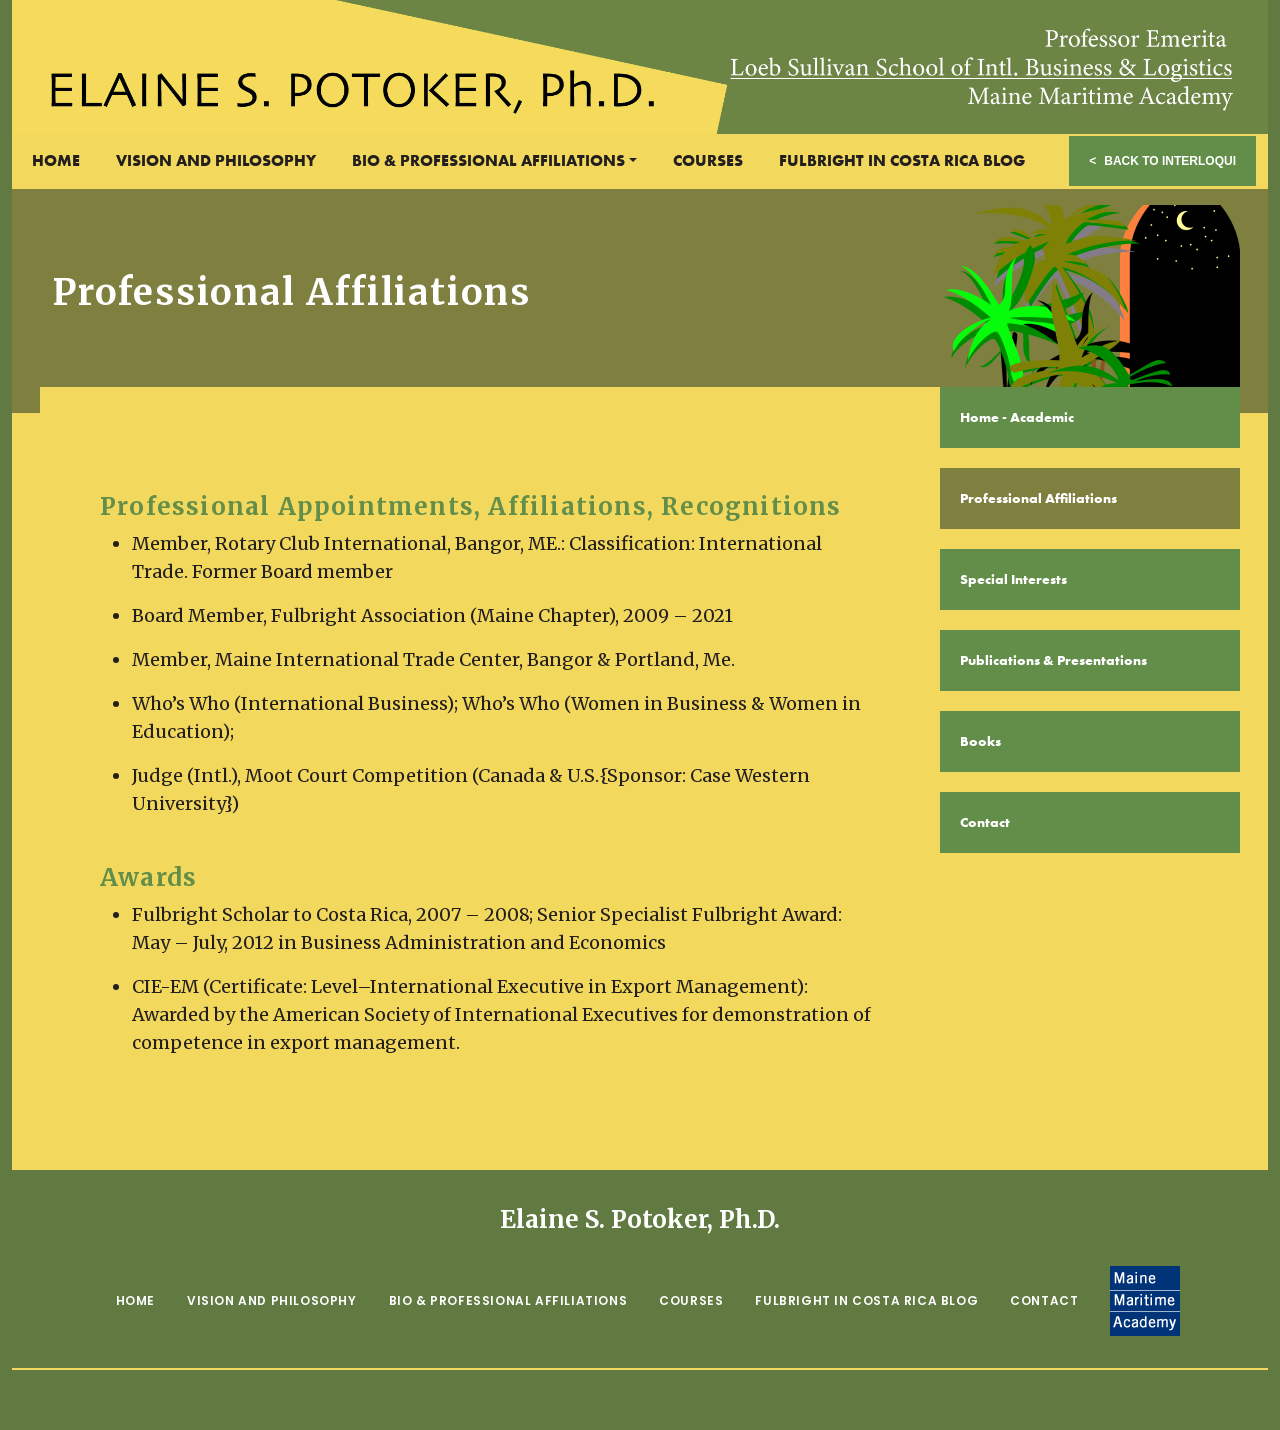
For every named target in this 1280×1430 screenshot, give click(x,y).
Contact (985, 822)
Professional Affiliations (1038, 498)
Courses (708, 161)
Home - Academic (1017, 417)
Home (56, 161)
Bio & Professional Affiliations (488, 161)
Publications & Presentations (1053, 660)
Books (980, 741)
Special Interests (1013, 579)
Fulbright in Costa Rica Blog (902, 161)
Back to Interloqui (1170, 161)
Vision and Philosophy (216, 161)
